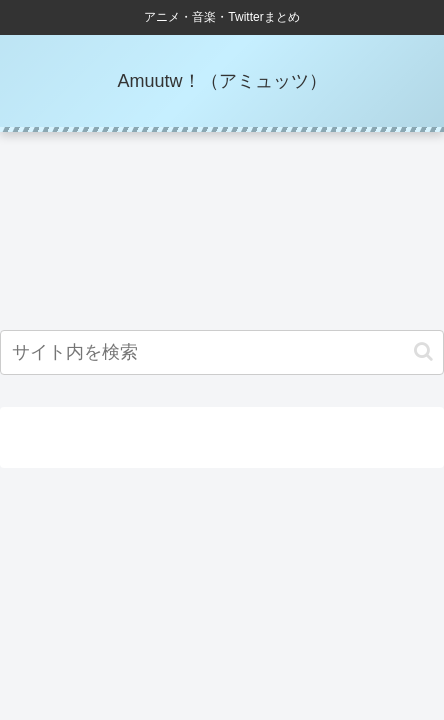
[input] (222, 352)
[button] (423, 351)
